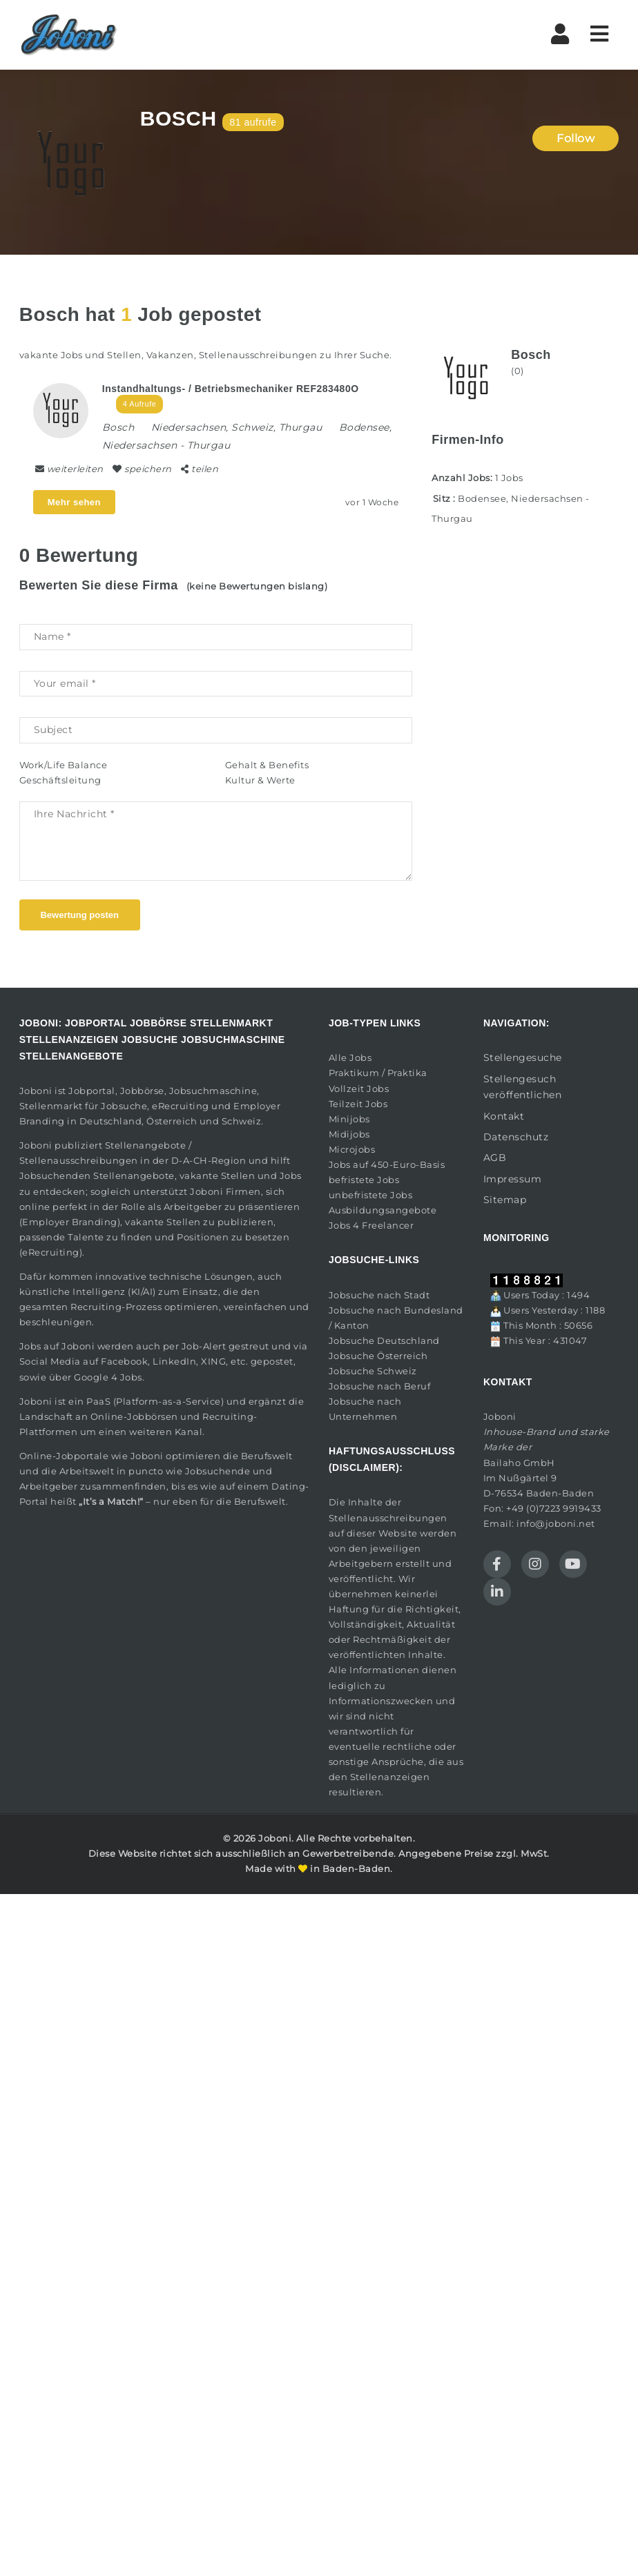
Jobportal (91, 1090)
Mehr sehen (74, 502)
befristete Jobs (364, 1179)
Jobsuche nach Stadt (379, 1294)
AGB (495, 1157)
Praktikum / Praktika (378, 1072)
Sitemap (505, 1199)
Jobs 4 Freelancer (371, 1225)
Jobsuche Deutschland (384, 1340)
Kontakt (504, 1116)
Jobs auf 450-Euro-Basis (387, 1164)
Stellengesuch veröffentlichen (522, 1087)
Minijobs (349, 1118)
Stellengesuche (522, 1057)
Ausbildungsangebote (383, 1210)
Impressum (512, 1179)
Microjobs (352, 1149)
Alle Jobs (350, 1057)
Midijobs (349, 1134)
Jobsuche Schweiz (373, 1370)
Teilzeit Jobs (358, 1103)
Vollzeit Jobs (359, 1088)
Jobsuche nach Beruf (380, 1386)
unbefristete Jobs (371, 1194)
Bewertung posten (79, 915)
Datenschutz (516, 1137)
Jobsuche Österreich (378, 1355)
